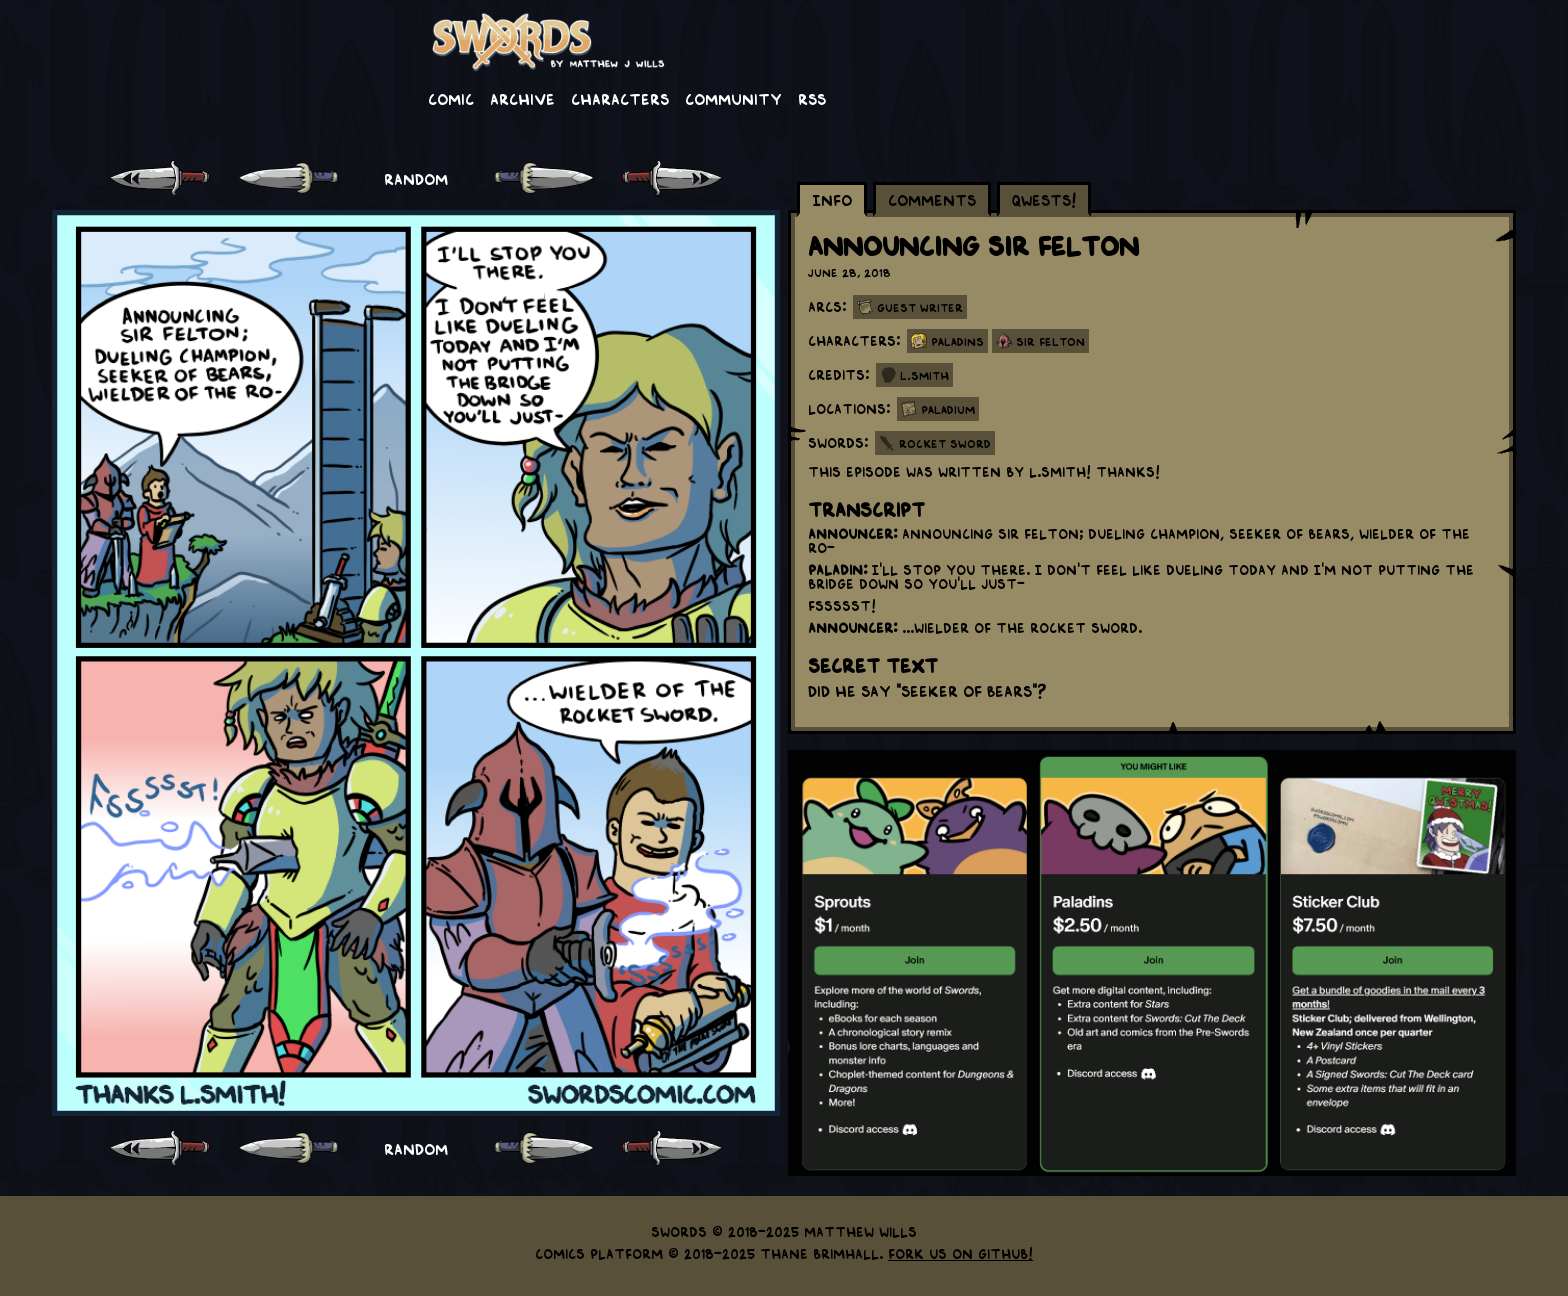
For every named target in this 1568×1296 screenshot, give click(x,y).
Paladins (957, 341)
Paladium (948, 409)
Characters (620, 98)
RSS (812, 98)
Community (733, 98)
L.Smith (924, 375)
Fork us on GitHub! (960, 1253)
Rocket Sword (945, 443)
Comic (451, 98)
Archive (522, 98)
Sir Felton (1050, 341)
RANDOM (416, 178)
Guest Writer (920, 307)
